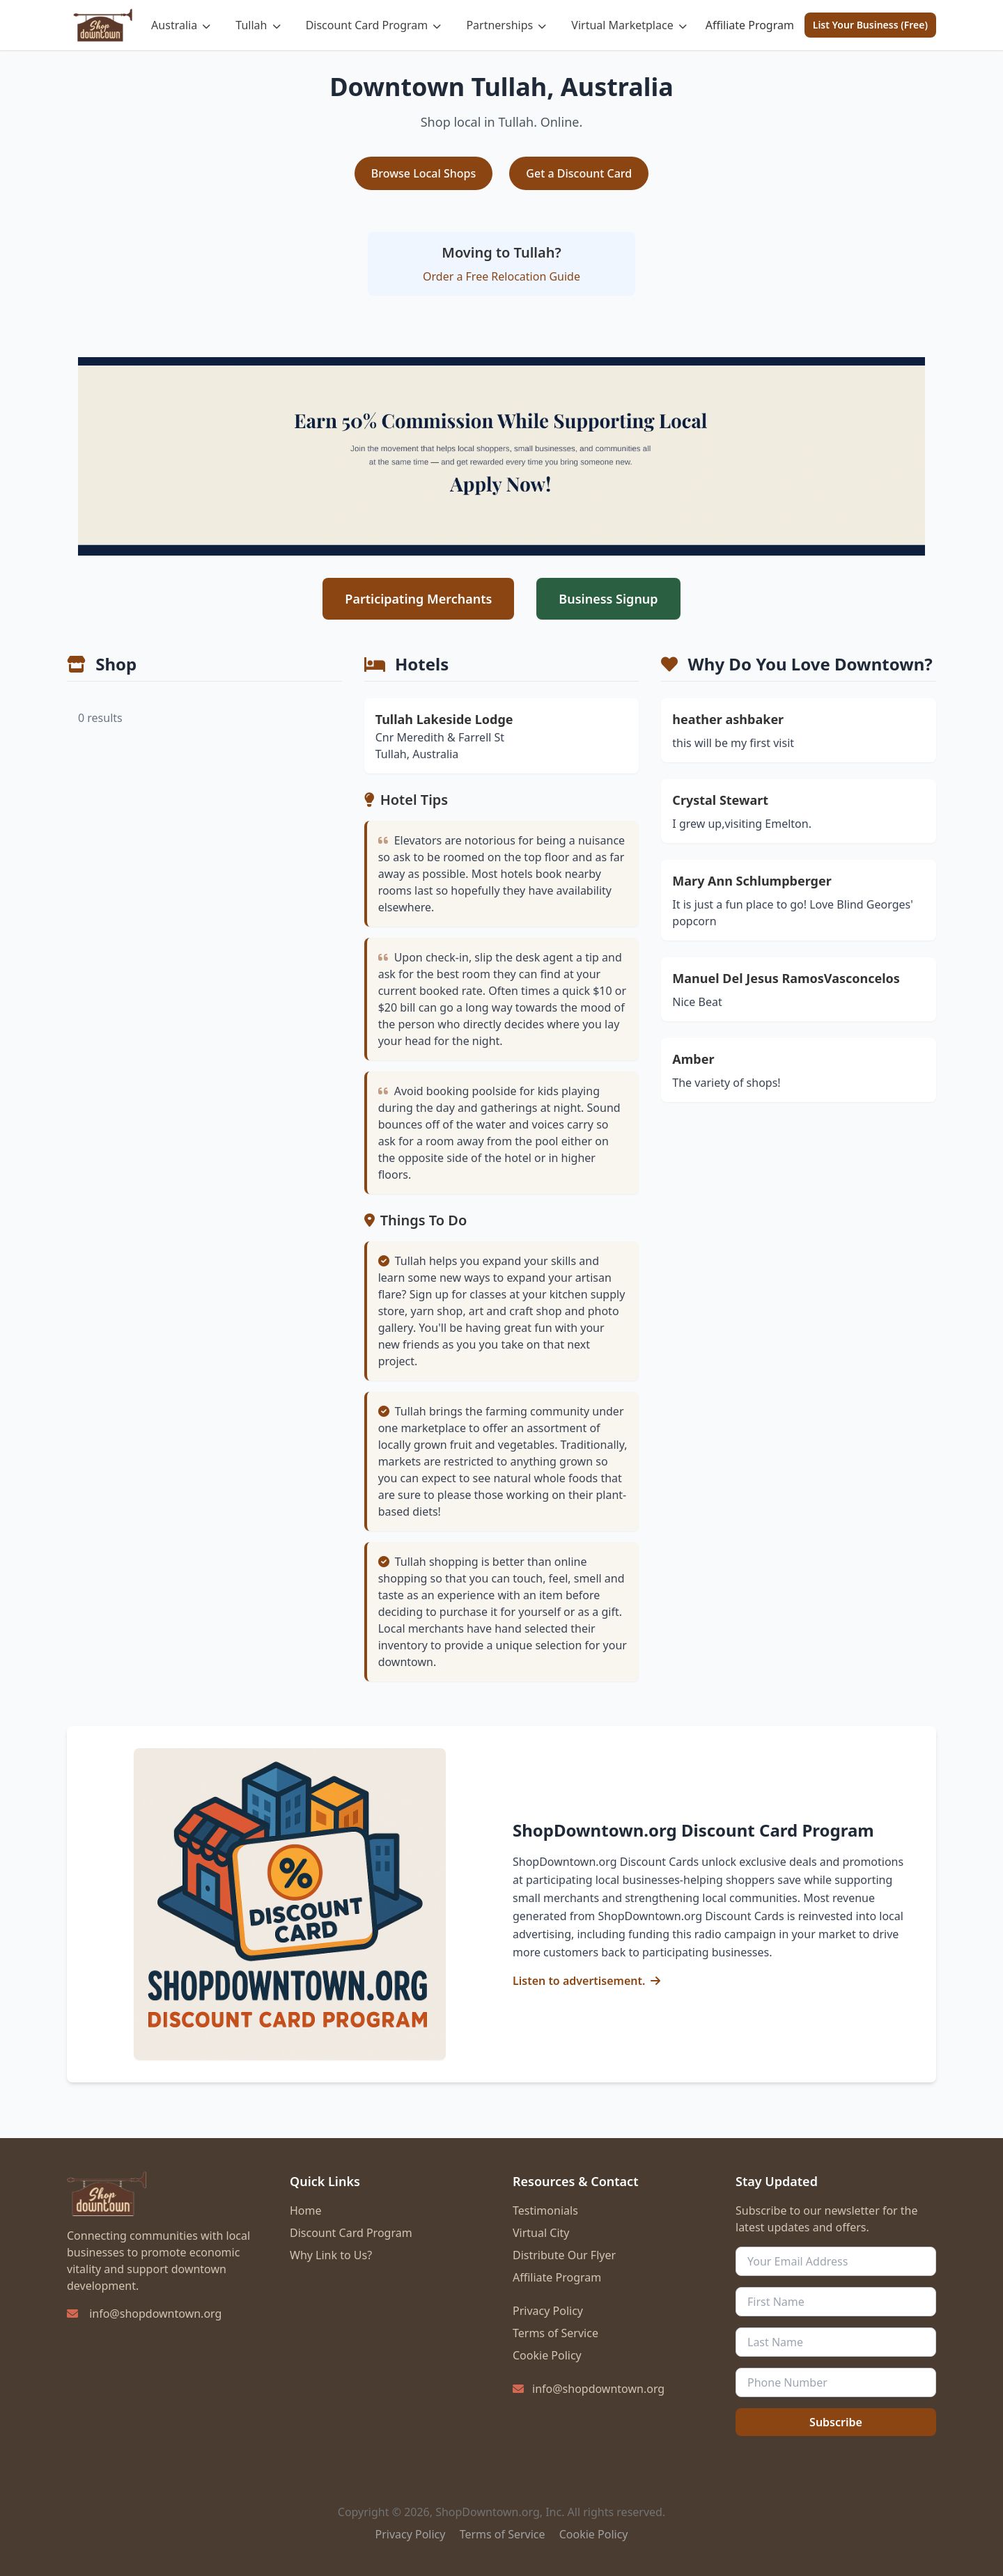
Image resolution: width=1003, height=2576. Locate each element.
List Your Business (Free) (870, 24)
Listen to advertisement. (579, 1980)
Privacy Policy (548, 2310)
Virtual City (541, 2232)
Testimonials (545, 2210)
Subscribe (835, 2422)
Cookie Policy (547, 2355)
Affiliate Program (750, 25)
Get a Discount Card (579, 173)
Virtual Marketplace (629, 25)
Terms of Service (555, 2333)
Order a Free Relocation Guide (501, 276)
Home (306, 2210)
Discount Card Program (374, 25)
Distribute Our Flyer (564, 2255)
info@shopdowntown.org (155, 2313)
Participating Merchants (418, 598)
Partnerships (506, 25)
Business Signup (608, 598)
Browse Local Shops (423, 173)
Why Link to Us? (331, 2255)
